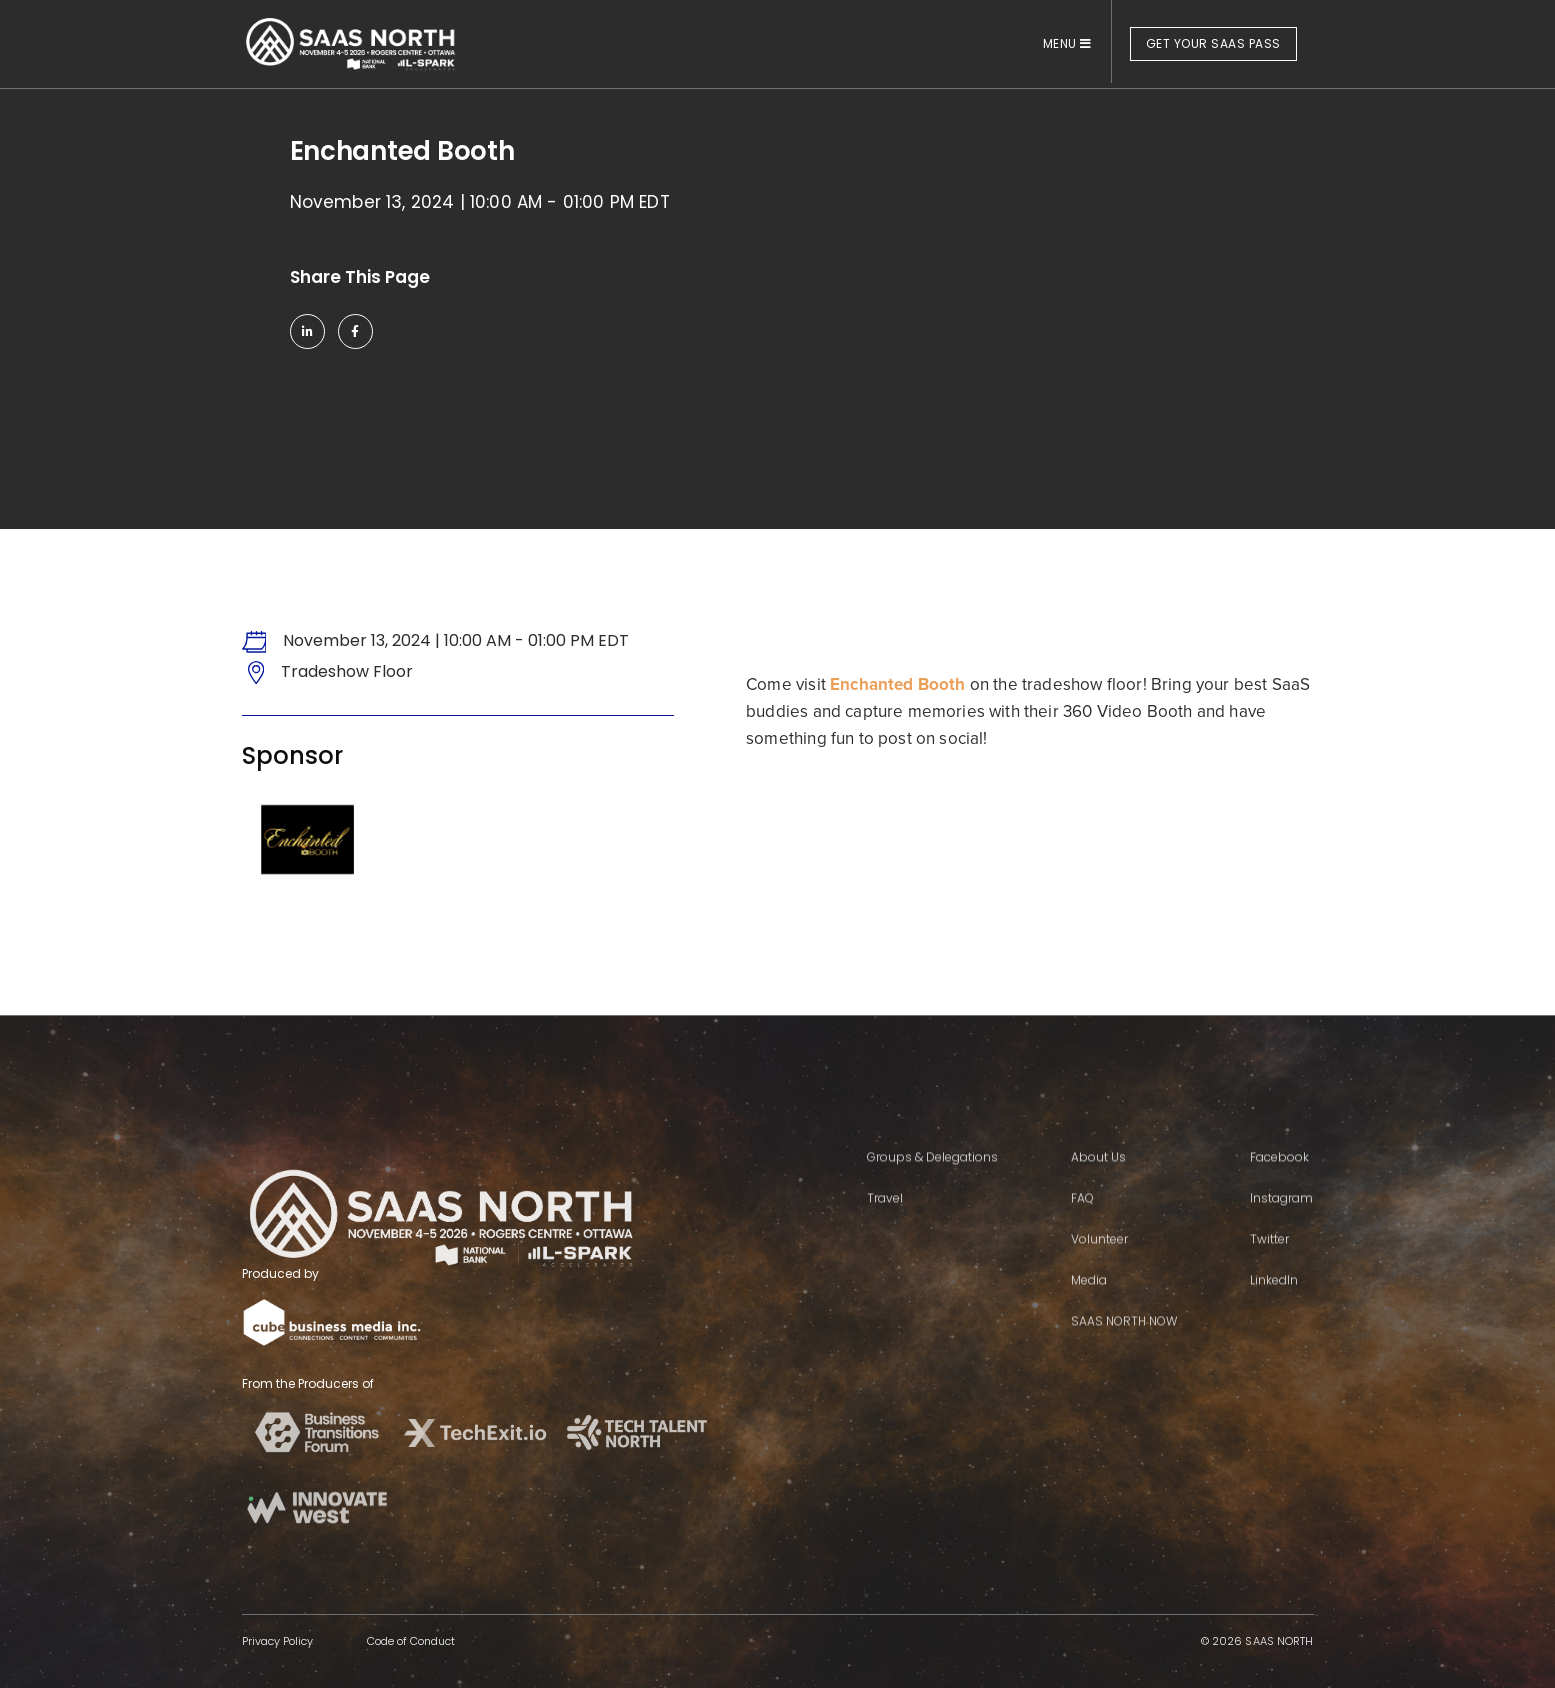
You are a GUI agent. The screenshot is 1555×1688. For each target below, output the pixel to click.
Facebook (1279, 1209)
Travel (885, 1250)
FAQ (1082, 1250)
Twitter (1269, 1291)
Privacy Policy (277, 1641)
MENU (1067, 43)
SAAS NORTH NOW (1124, 1373)
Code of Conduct (411, 1641)
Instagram (1281, 1250)
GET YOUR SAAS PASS (1213, 43)
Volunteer (1099, 1291)
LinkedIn (1274, 1332)
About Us (1098, 1209)
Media (1089, 1332)
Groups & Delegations (932, 1209)
